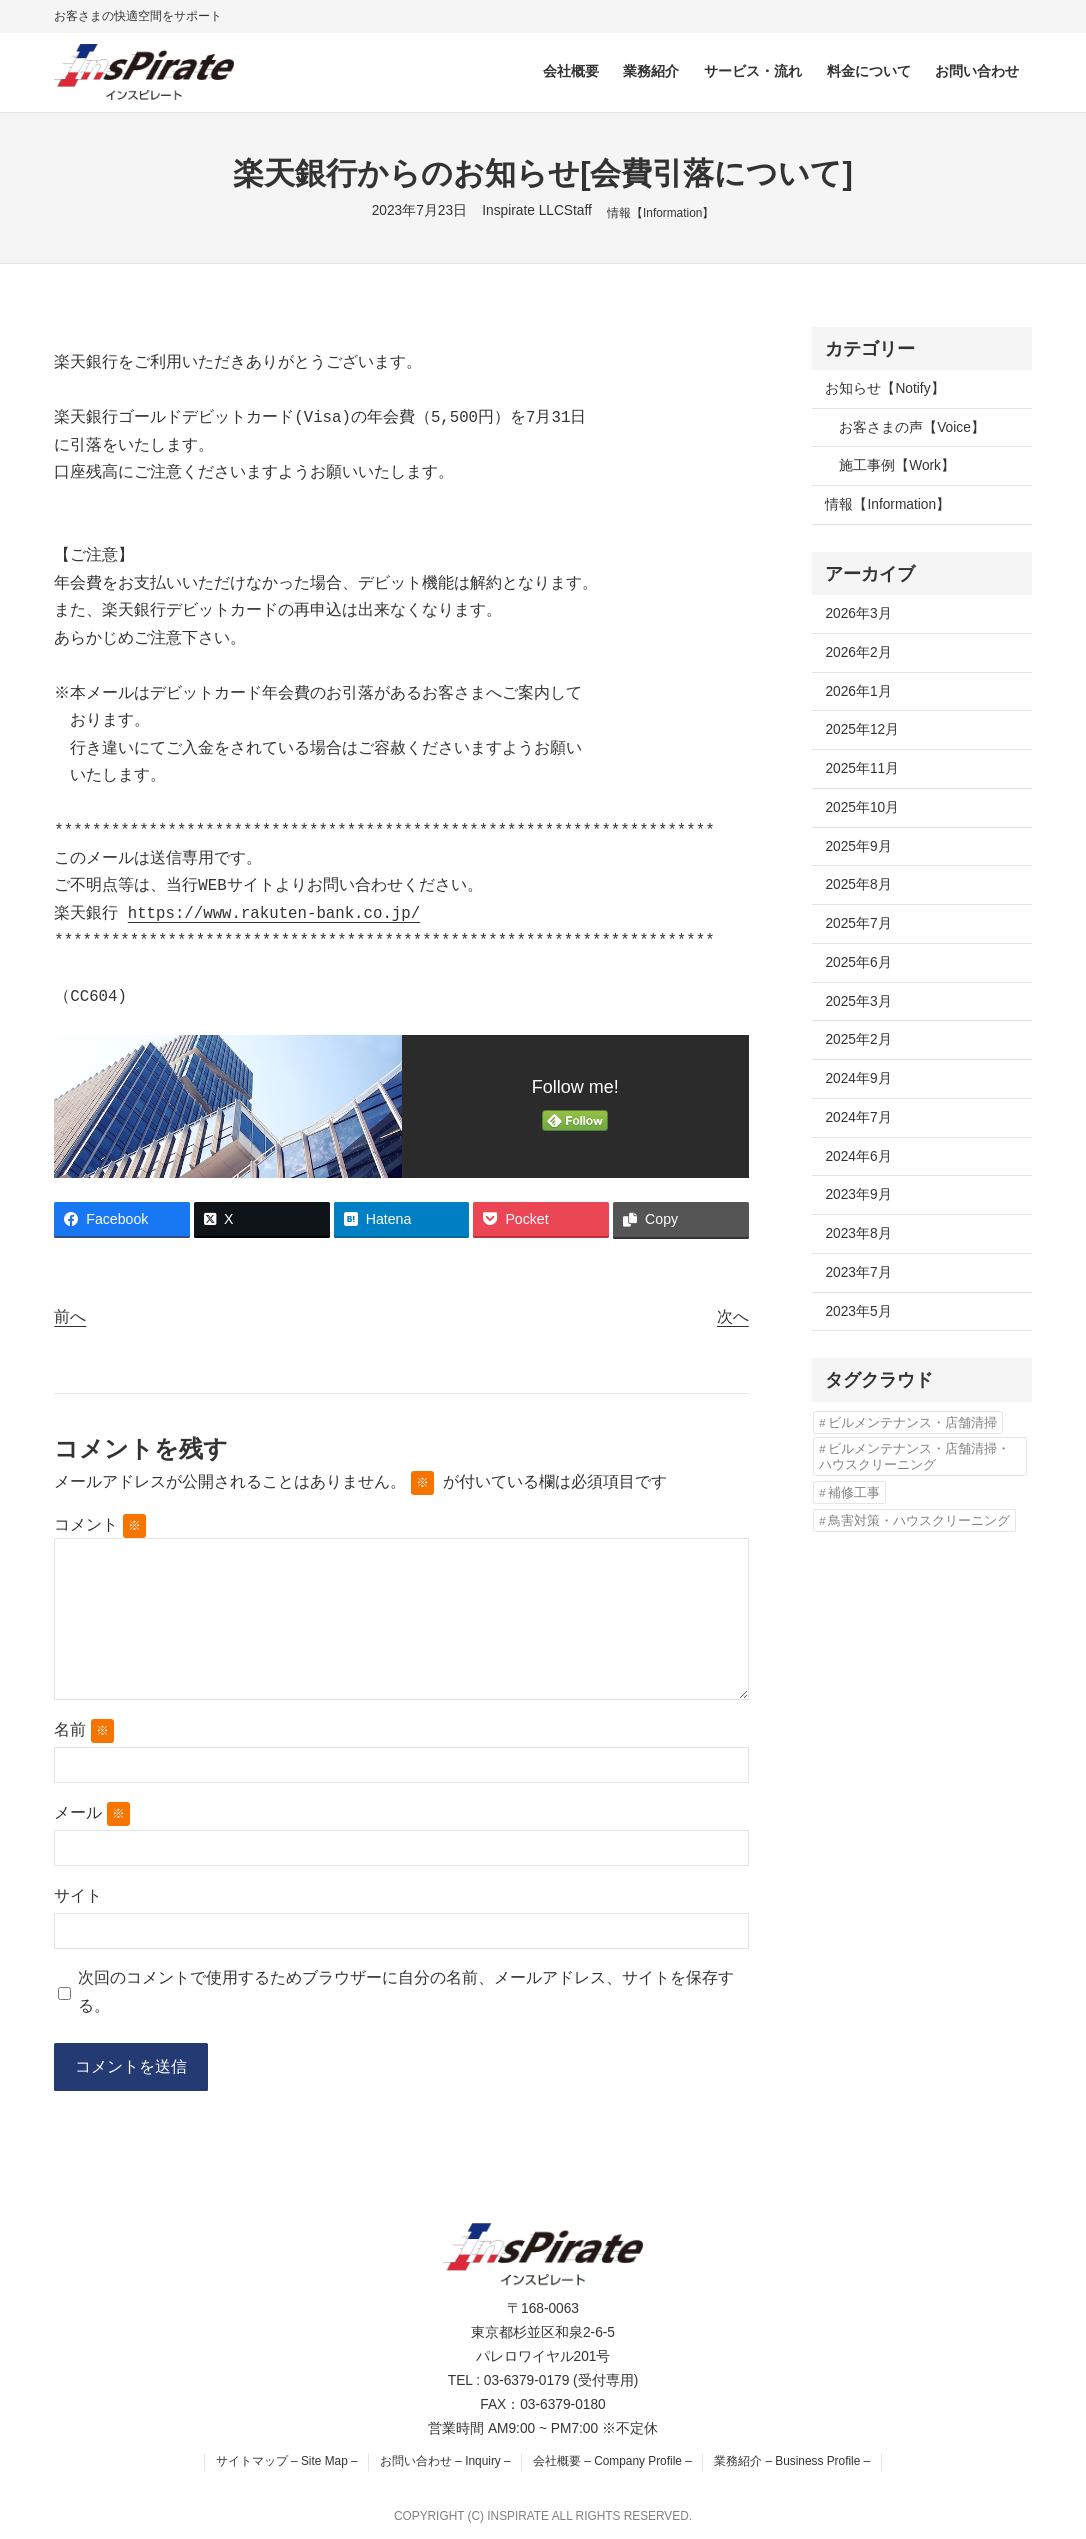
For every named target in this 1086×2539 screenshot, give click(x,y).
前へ (70, 1316)
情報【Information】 (660, 213)
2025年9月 (858, 846)
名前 (83, 1731)
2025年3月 (858, 1001)
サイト (78, 1895)
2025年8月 (858, 884)
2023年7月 (858, 1272)
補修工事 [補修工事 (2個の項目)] (854, 1492)
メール (91, 1814)
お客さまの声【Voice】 (912, 427)
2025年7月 (858, 923)
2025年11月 (862, 768)
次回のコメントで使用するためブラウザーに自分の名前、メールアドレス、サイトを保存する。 (406, 1991)
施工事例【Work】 (897, 465)
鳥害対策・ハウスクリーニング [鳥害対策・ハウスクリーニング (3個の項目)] (919, 1520)
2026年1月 (858, 691)
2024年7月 (858, 1117)
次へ (733, 1316)
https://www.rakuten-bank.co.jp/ (274, 914)
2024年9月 (858, 1078)
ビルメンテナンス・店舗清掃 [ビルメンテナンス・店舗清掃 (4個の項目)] (912, 1422)
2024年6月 (858, 1156)
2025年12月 (862, 729)
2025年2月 (858, 1039)
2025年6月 (858, 962)
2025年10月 (862, 807)
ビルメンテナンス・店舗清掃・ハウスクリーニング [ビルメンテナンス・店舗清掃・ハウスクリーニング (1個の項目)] (914, 1456)
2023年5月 (858, 1311)
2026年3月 (858, 613)
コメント (99, 1524)
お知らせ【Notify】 (884, 388)
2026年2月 (858, 652)
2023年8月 (858, 1233)
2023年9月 (858, 1194)
